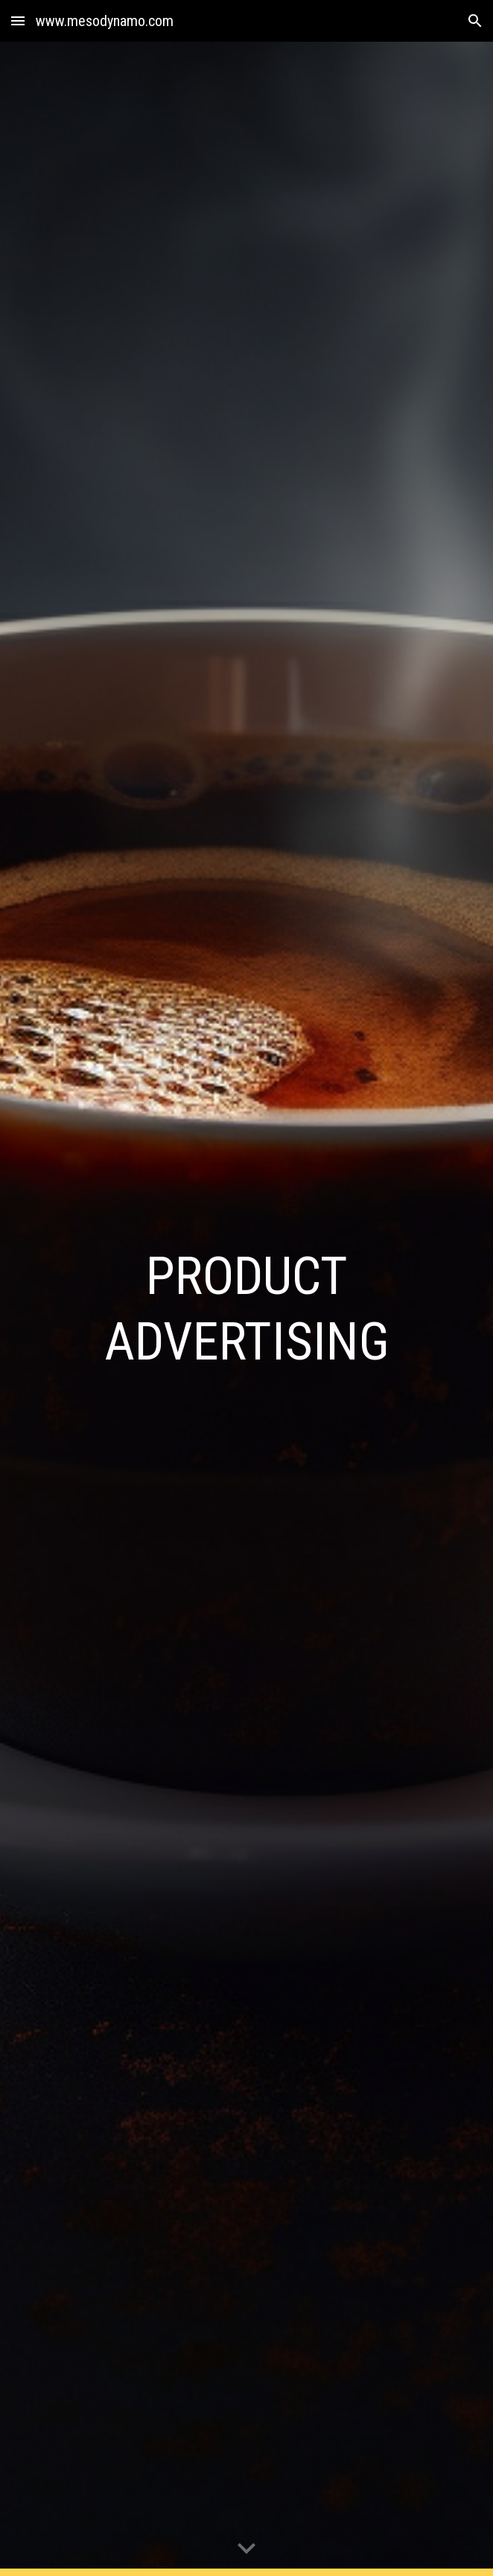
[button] (18, 20)
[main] (246, 1309)
